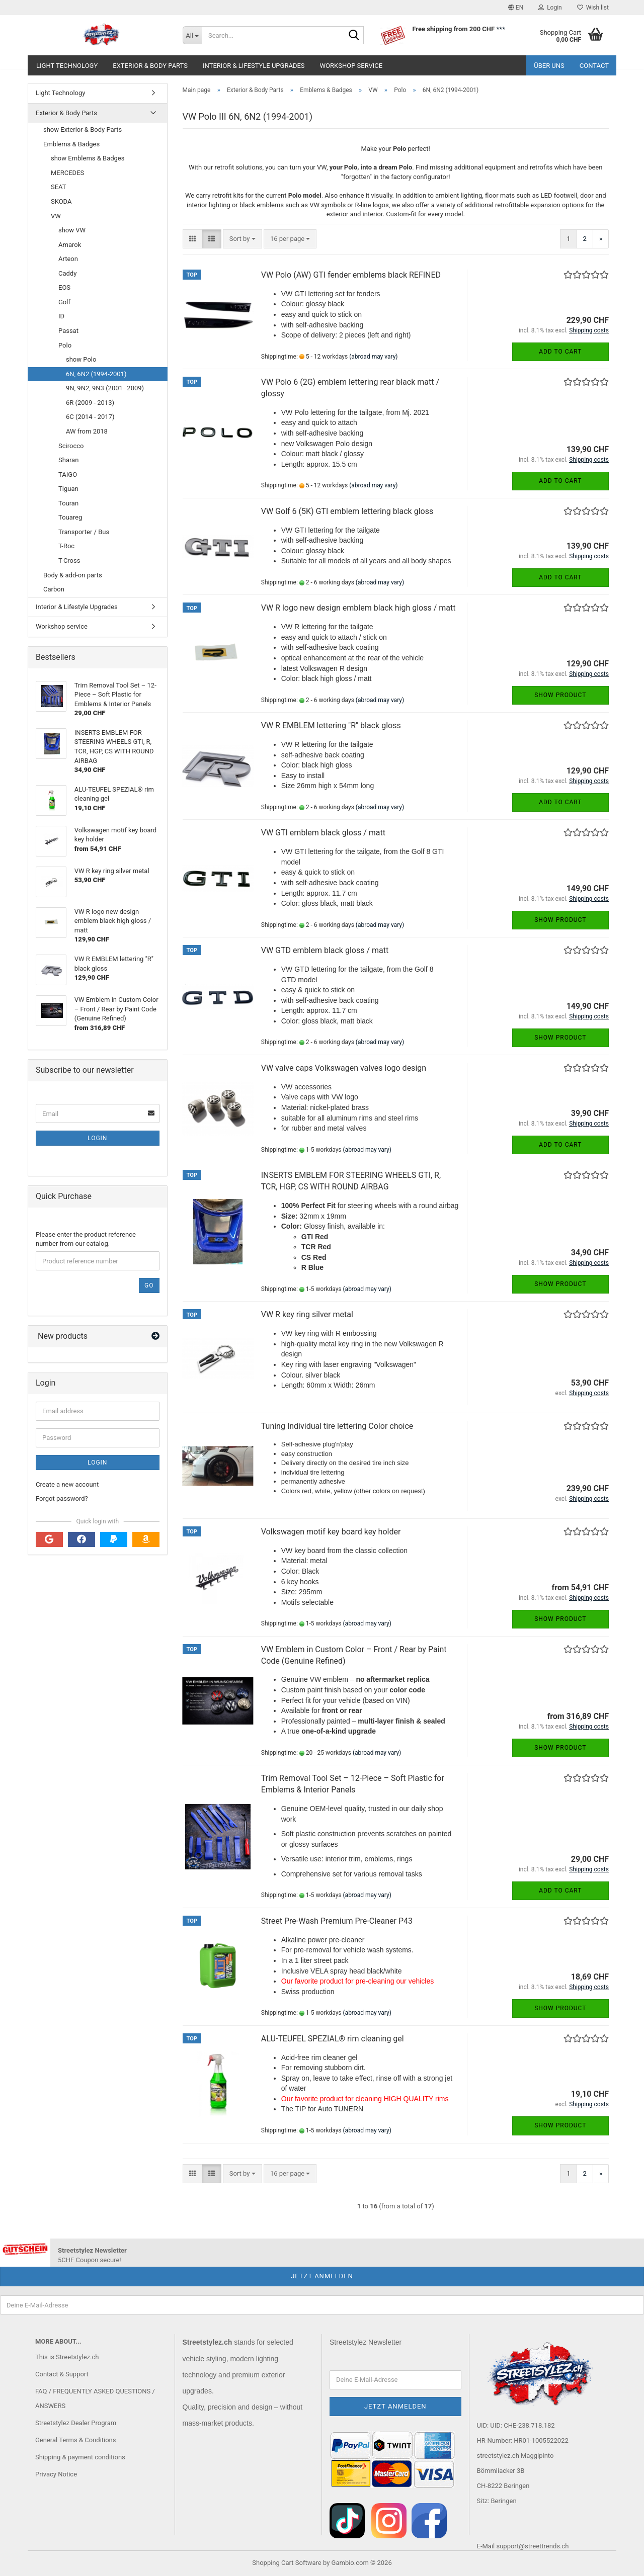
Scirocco (71, 446)
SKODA (61, 201)
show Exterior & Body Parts (82, 129)
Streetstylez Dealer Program (75, 2423)
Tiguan (68, 488)
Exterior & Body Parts (150, 65)
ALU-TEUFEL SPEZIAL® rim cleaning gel (332, 2038)
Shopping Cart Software (286, 2562)
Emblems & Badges (71, 144)
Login (97, 1138)
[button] (516, 7)
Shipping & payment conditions (80, 2457)
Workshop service (351, 65)
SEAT (58, 187)
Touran (68, 503)
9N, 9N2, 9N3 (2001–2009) (105, 388)
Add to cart (560, 351)
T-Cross (69, 560)
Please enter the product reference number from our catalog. (86, 1239)
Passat (68, 330)
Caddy (67, 273)
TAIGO (67, 474)
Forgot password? (62, 1498)
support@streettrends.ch (532, 2546)
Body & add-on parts (72, 575)
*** (500, 29)
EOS (64, 287)
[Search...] (192, 35)
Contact (594, 65)
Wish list (593, 7)
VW (56, 216)
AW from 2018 (87, 431)
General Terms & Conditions (75, 2440)
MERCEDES (67, 173)
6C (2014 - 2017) (90, 416)
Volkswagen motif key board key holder (331, 1531)
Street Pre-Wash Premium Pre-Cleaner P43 (337, 1921)
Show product (560, 695)
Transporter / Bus (83, 532)
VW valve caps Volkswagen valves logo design (343, 1068)
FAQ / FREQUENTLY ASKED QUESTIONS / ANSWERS (95, 2398)
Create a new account (67, 1484)
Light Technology (67, 65)
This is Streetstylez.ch (67, 2357)
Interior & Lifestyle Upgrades (254, 65)
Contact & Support (62, 2374)
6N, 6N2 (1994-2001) (96, 374)
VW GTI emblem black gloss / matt (323, 832)
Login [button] (550, 7)
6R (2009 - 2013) (90, 402)
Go (148, 1285)
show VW (72, 230)
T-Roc (66, 546)
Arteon (68, 259)
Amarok (69, 244)
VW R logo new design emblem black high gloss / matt (358, 608)
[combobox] (242, 239)
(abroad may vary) (373, 356)
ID (61, 316)
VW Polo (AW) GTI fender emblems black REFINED (351, 275)
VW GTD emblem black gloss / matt (324, 950)
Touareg (70, 517)
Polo (64, 345)
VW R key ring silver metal (307, 1314)
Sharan (68, 460)
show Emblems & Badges (87, 158)
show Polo (81, 359)
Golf (64, 302)
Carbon (53, 589)
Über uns (549, 65)
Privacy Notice (56, 2474)
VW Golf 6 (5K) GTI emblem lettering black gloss (347, 511)
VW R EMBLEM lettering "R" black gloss (331, 725)
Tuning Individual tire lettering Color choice (337, 1426)
